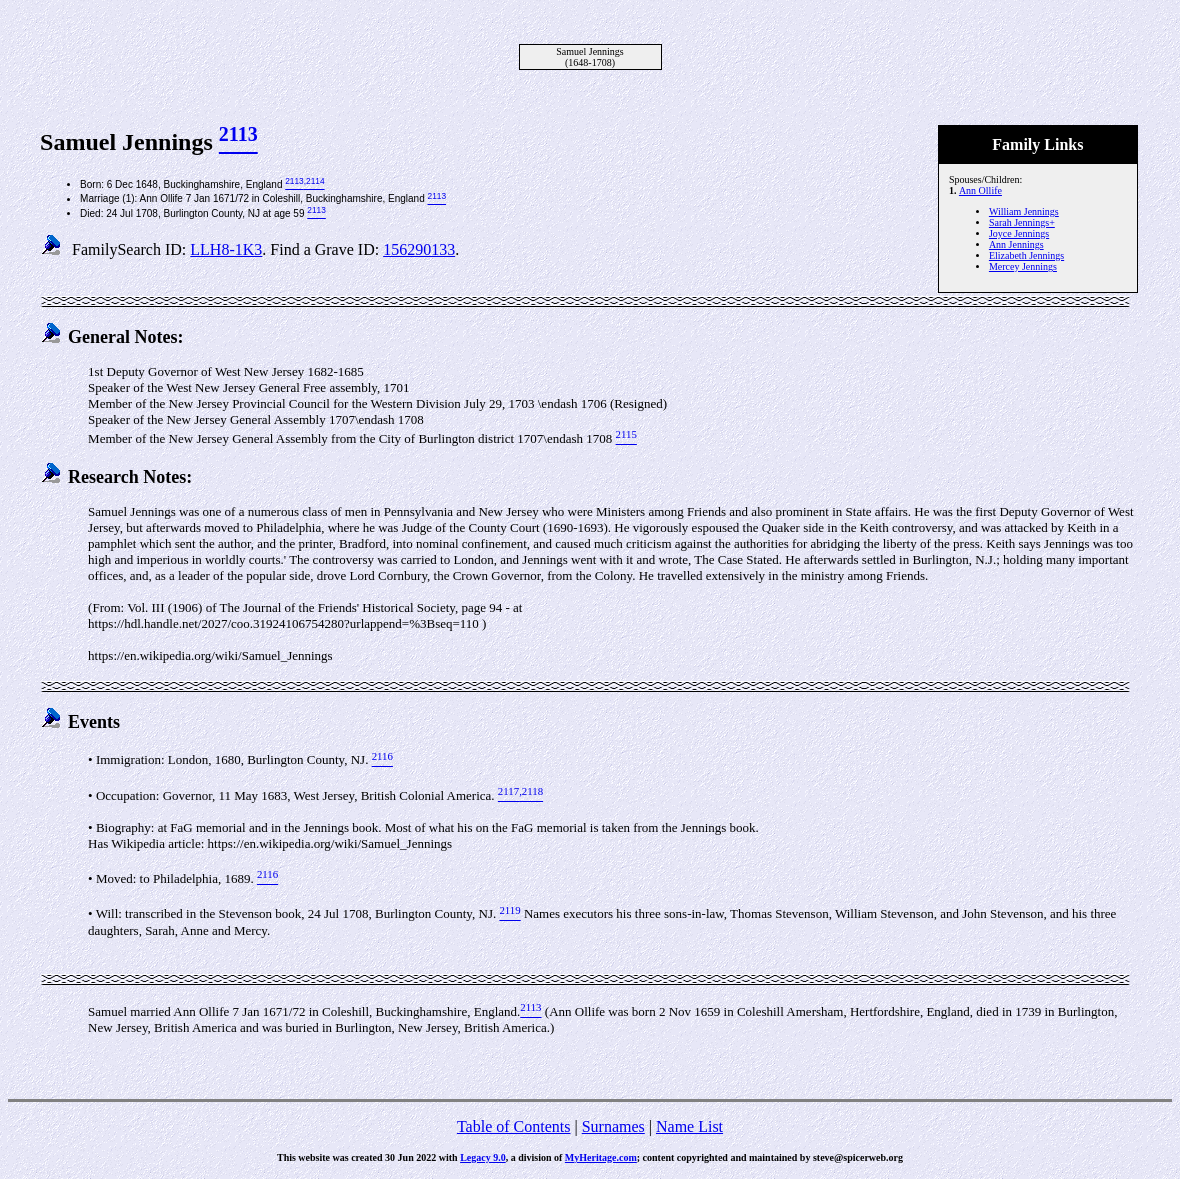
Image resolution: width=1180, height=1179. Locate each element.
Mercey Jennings (1023, 266)
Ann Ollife (980, 190)
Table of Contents (514, 1126)
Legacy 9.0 (483, 1157)
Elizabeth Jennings (1026, 255)
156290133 (419, 249)
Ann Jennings (1016, 244)
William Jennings (1024, 211)
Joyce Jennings (1019, 233)
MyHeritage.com (601, 1157)
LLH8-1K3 (226, 249)
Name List (689, 1126)
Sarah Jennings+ (1022, 222)
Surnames (613, 1126)
